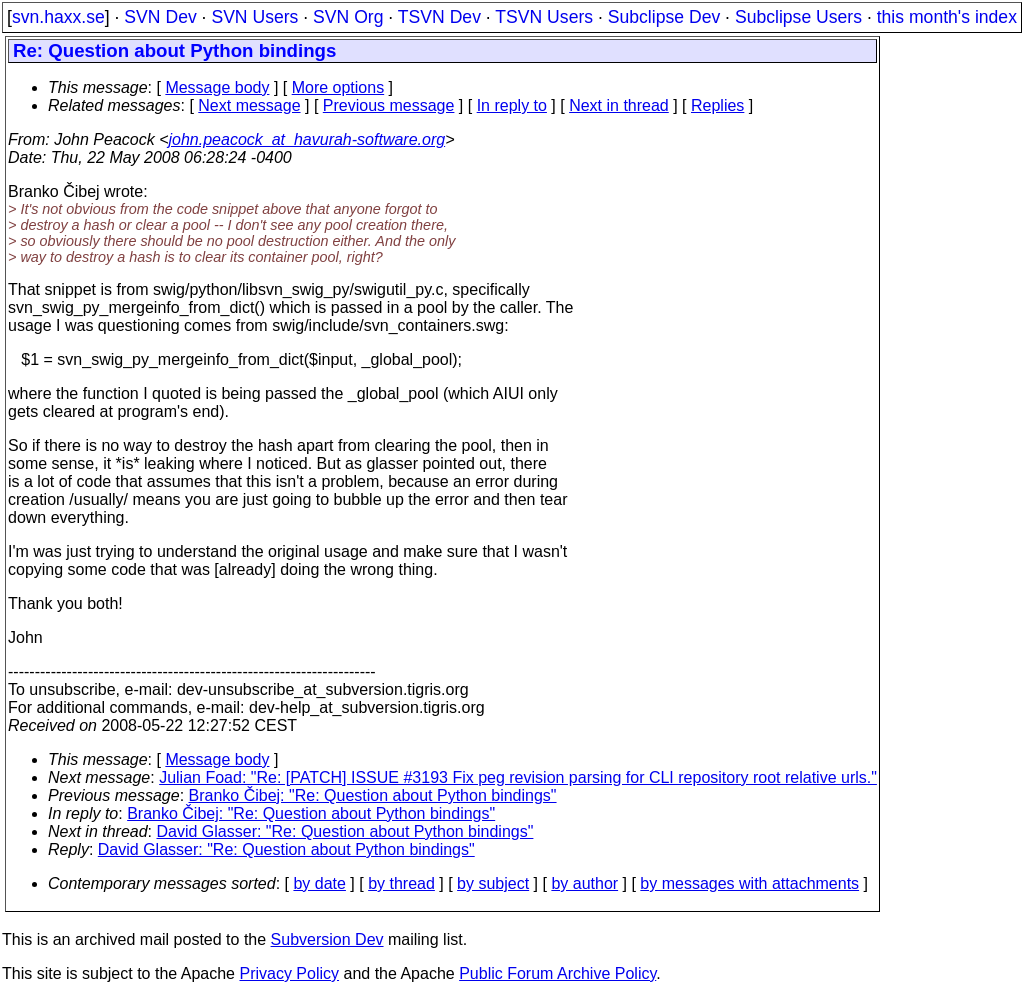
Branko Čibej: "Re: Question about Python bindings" (373, 795)
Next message (249, 105)
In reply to (512, 105)
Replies (717, 105)
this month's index (947, 17)
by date (319, 883)
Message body (217, 87)
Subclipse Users (798, 17)
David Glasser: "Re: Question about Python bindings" (345, 831)
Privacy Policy (289, 973)
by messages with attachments (749, 883)
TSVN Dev (439, 17)
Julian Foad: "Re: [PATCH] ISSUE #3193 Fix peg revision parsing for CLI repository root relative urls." (518, 777)
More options (338, 87)
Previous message (389, 105)
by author (584, 883)
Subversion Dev (327, 939)
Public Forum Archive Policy (557, 973)
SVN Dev (160, 17)
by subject (493, 883)
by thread (401, 883)
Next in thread (619, 105)
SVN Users (254, 17)
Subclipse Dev (664, 17)
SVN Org (348, 17)
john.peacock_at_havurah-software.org (307, 139)
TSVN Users (544, 17)
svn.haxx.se (58, 17)
